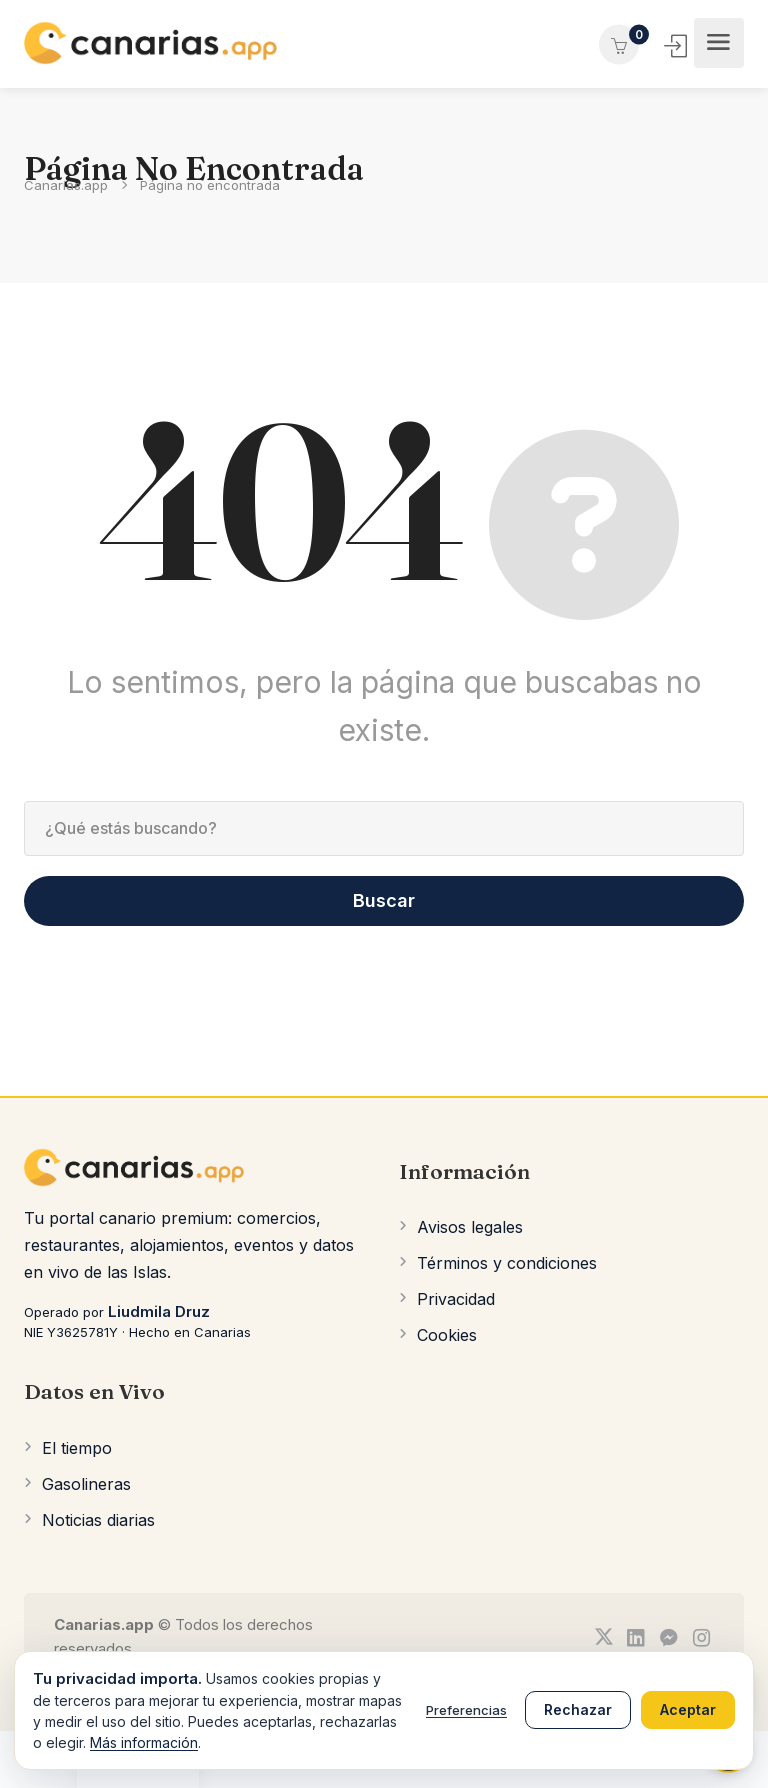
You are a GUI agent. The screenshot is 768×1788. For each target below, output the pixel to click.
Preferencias (466, 1710)
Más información (144, 1742)
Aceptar (688, 1709)
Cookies (447, 1335)
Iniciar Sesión (677, 45)
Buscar (384, 900)
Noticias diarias (98, 1520)
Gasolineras (86, 1484)
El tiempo (77, 1448)
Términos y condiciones (507, 1263)
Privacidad (456, 1299)
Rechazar (578, 1709)
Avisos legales (470, 1227)
